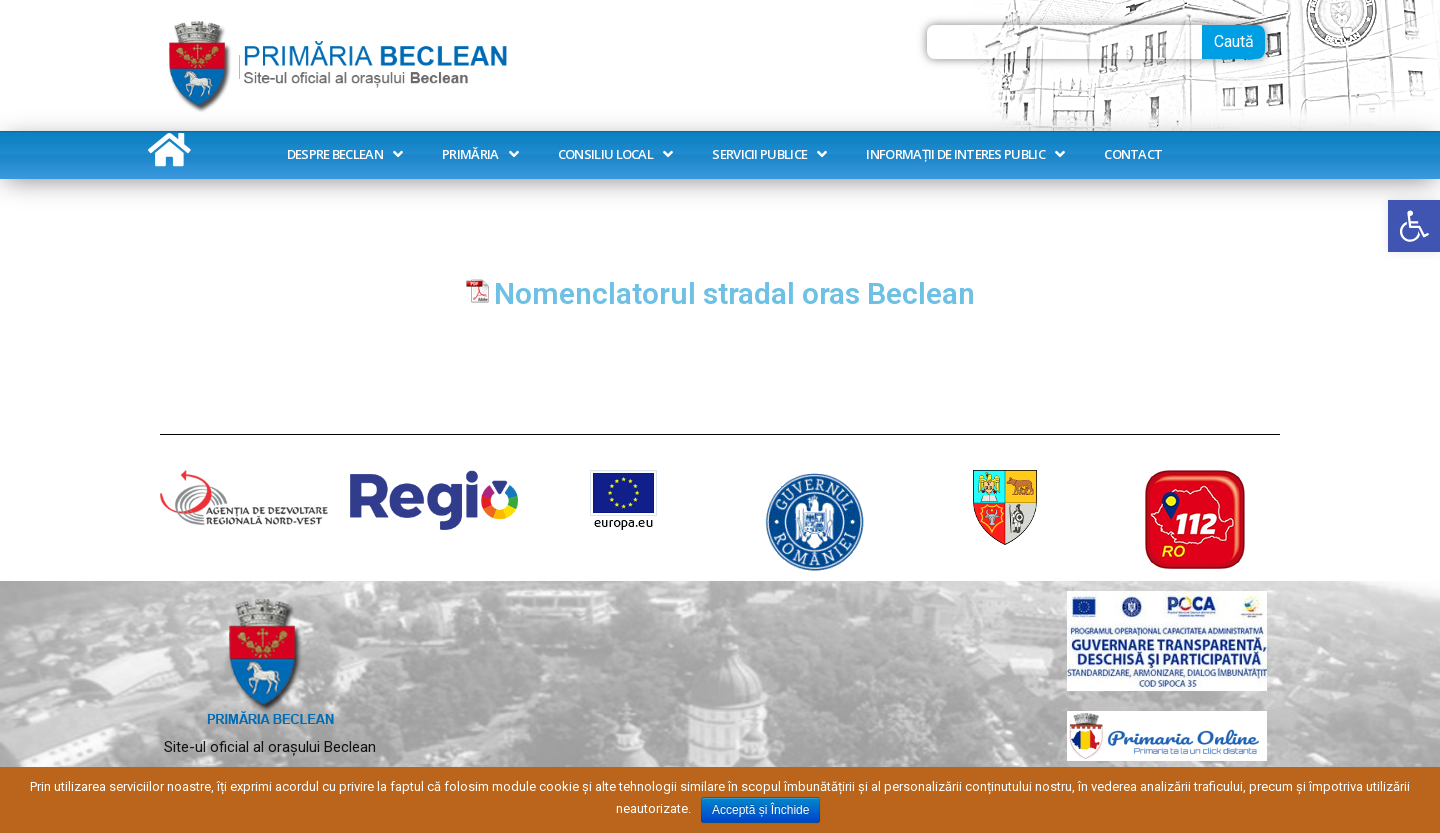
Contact (1133, 154)
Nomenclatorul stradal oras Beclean (734, 294)
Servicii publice (769, 154)
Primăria (480, 154)
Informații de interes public (965, 154)
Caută (1234, 41)
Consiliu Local (615, 154)
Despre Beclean (345, 154)
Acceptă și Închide (760, 810)
